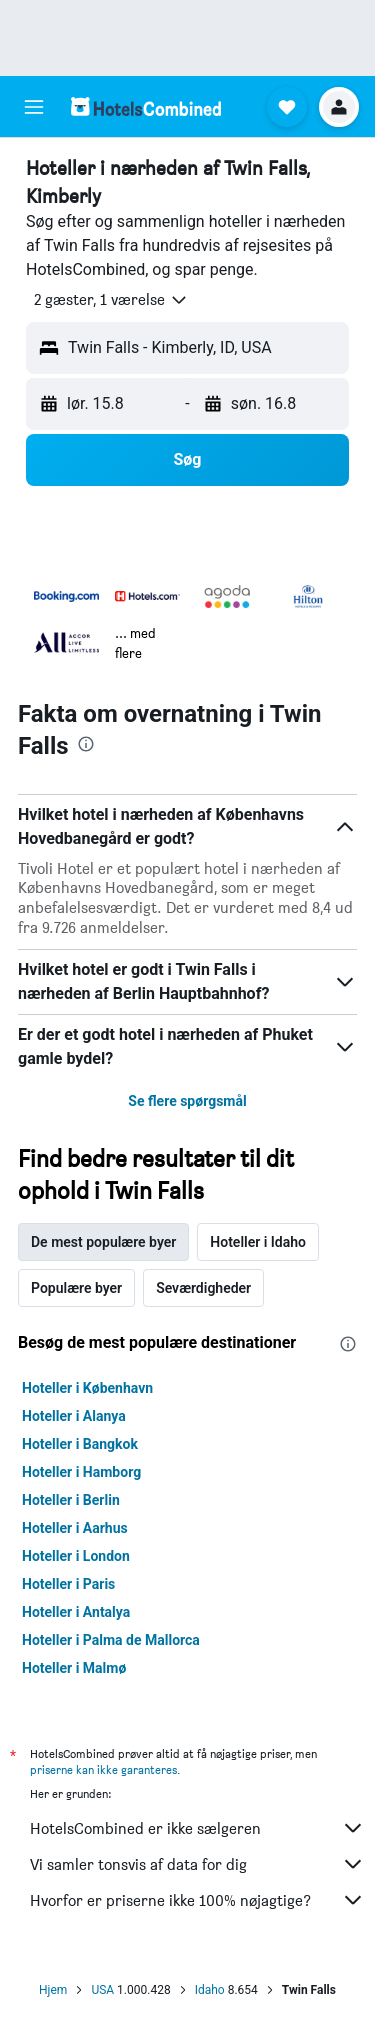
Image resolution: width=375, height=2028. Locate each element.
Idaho (210, 1990)
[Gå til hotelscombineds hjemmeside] (146, 106)
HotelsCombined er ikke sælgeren (197, 1828)
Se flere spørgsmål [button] (187, 1101)
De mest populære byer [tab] (103, 1242)
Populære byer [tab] (76, 1288)
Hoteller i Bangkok (80, 1444)
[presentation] (86, 744)
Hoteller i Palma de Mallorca (111, 1640)
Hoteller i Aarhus (75, 1528)
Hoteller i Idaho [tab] (258, 1242)
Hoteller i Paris (68, 1584)
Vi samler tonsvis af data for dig (197, 1864)
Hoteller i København (87, 1388)
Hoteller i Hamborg (81, 1472)
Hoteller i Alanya (74, 1416)
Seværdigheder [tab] (203, 1288)
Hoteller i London (76, 1556)
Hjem (53, 1990)
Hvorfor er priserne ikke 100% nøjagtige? (197, 1900)
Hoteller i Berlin (71, 1500)
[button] (34, 107)
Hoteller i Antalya (76, 1612)
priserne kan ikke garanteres (103, 1769)
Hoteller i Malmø (74, 1668)
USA (102, 1990)
